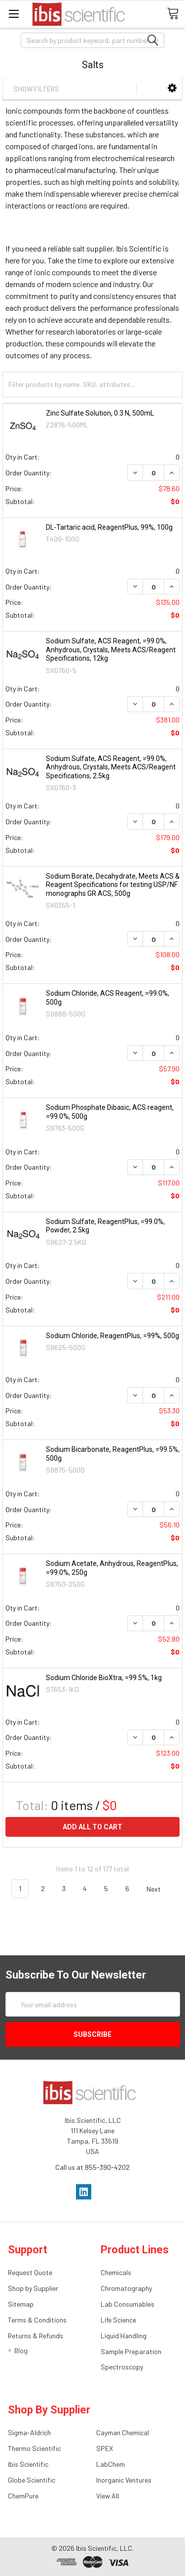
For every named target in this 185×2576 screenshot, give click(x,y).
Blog (21, 2350)
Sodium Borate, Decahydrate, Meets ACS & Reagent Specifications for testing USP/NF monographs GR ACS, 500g (113, 884)
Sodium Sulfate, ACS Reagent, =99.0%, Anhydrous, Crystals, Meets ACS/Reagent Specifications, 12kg (111, 649)
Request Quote (30, 2272)
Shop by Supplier (33, 2288)
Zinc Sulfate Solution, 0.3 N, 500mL (100, 413)
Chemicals (116, 2272)
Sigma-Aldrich (29, 2432)
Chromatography (126, 2288)
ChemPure (23, 2496)
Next (159, 1889)
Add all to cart (92, 1827)
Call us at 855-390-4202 (92, 2167)
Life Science (118, 2320)
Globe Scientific (31, 2480)
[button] (172, 87)
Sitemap (21, 2304)
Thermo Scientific (34, 2448)
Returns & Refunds (35, 2335)
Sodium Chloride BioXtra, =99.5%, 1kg (104, 1678)
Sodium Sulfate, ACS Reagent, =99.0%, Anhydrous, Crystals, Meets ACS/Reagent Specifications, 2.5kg (111, 767)
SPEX (104, 2448)
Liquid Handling (124, 2335)
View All (107, 2496)
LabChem (110, 2464)
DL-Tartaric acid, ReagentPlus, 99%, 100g (109, 527)
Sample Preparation (131, 2351)
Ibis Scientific (28, 2464)
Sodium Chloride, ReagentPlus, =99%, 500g (112, 1336)
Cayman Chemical (122, 2432)
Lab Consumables (127, 2304)
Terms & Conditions (37, 2320)
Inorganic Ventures (123, 2480)
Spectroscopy (122, 2367)
